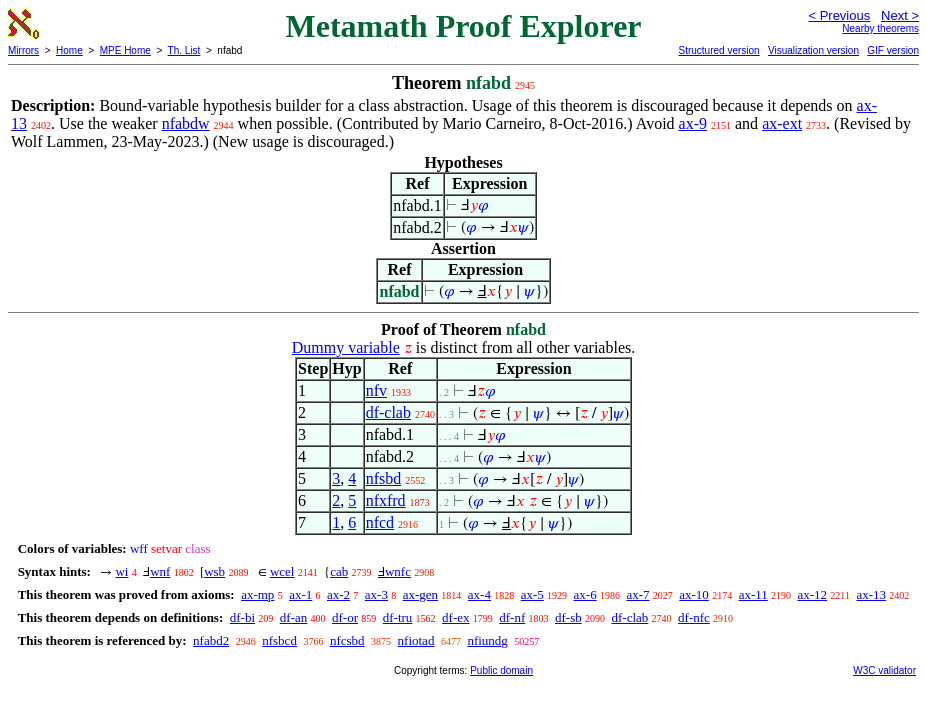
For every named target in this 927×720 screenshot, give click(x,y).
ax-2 (338, 594)
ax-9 (693, 123)
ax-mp (257, 594)
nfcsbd (347, 640)
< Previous (839, 15)
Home (69, 50)
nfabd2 (211, 640)
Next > (900, 15)
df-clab (388, 412)
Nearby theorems (880, 28)
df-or (345, 617)
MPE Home (125, 50)
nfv (376, 390)
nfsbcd (279, 640)
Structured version (718, 50)
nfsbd (384, 478)
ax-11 (753, 594)
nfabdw (186, 123)
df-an (293, 617)
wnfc (398, 571)
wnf (160, 571)
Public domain (501, 670)
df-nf (512, 617)
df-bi (242, 617)
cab (339, 571)
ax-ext (782, 123)
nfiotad (416, 640)
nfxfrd (386, 500)
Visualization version (813, 50)
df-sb (568, 617)
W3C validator (884, 670)
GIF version (893, 50)
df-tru (398, 617)
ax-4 (479, 594)
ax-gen (420, 594)
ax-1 (300, 594)
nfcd (380, 522)
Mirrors (23, 50)
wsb (214, 571)
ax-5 (532, 594)
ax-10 (694, 594)
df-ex (455, 617)
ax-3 (376, 594)
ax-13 (872, 594)
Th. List (184, 50)
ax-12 (813, 594)
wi (121, 571)
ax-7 (637, 594)
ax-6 (585, 594)
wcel (282, 571)
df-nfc (694, 617)
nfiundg (487, 640)
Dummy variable (346, 347)
